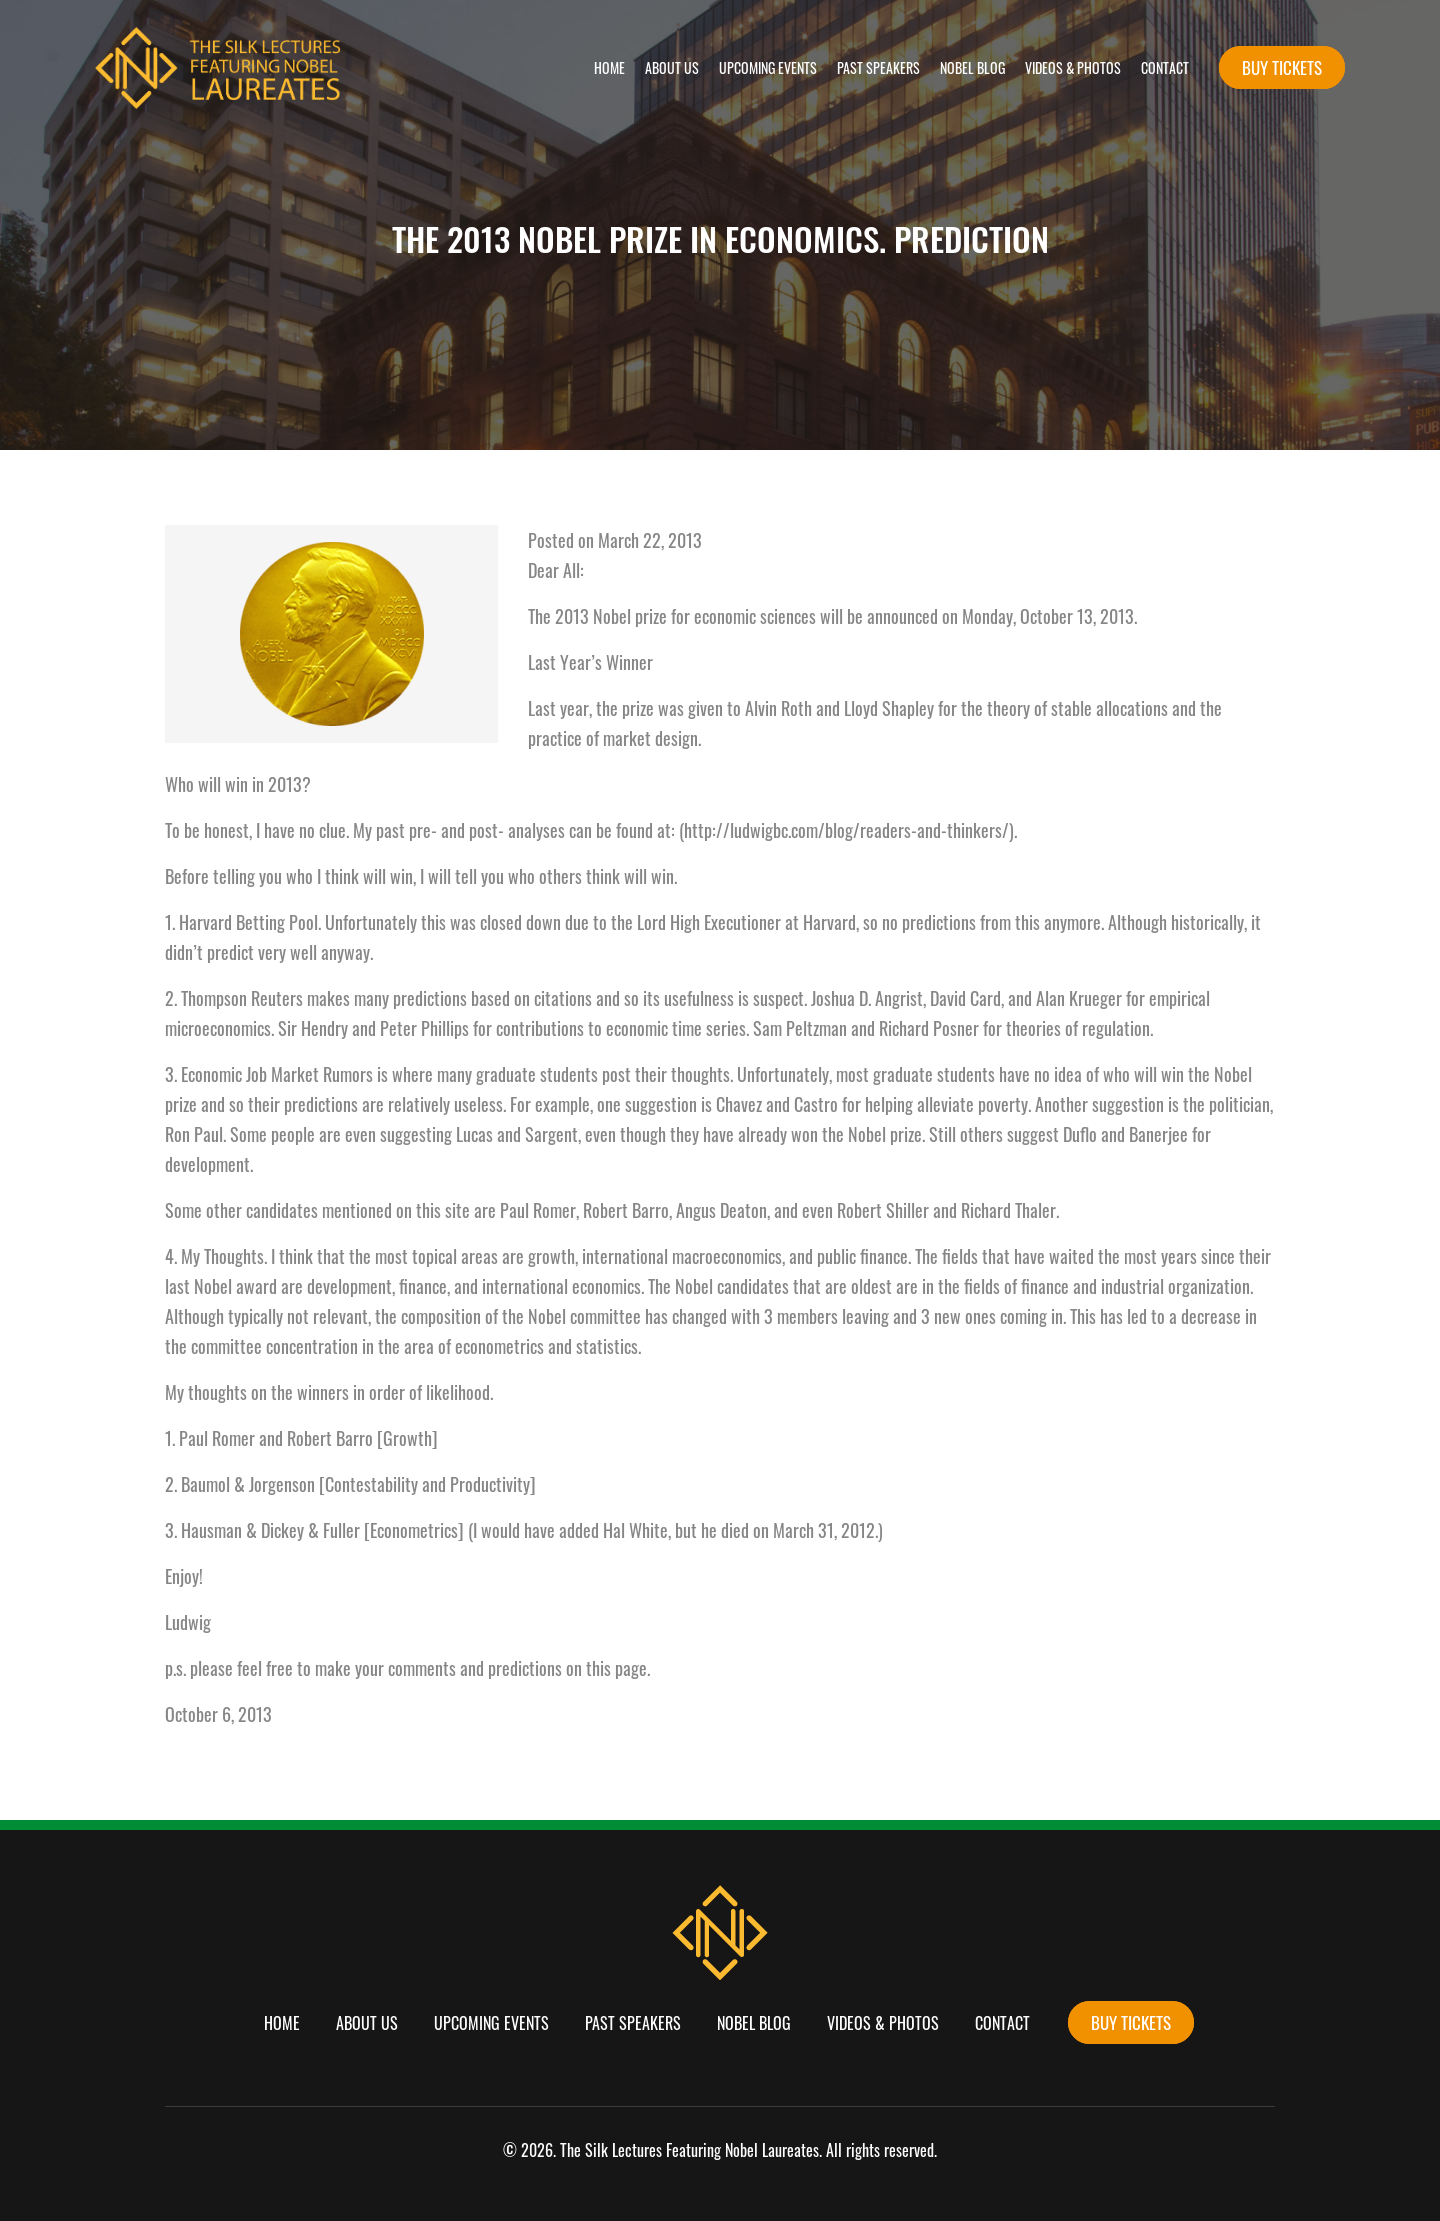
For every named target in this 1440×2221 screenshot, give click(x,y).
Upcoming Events (768, 67)
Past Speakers (878, 67)
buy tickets (1282, 67)
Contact (1165, 67)
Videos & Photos (1073, 67)
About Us (672, 67)
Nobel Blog (972, 67)
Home (609, 67)
